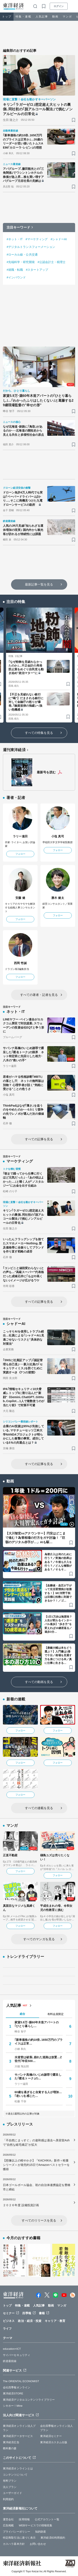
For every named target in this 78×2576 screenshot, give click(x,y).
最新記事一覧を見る (39, 584)
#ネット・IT (15, 239)
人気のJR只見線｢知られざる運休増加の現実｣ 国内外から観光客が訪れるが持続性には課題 (23, 529)
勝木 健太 (57, 897)
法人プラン (10, 2487)
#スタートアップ (37, 269)
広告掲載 (8, 2525)
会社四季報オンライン (16, 2387)
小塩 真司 (57, 836)
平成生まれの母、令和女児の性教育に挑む (56, 1908)
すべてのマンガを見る (39, 1939)
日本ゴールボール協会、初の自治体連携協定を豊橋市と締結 (36, 2187)
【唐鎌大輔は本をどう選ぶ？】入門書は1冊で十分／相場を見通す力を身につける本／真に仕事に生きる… (58, 1655)
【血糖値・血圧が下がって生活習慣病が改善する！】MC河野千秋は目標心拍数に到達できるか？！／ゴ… (58, 1593)
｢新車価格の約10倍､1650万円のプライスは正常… (39, 2041)
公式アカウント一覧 (47, 2519)
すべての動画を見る (39, 1682)
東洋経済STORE (13, 2393)
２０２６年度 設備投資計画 (21, 2205)
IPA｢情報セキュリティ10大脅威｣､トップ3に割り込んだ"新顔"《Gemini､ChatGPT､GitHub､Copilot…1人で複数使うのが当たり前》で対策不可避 (23, 1397)
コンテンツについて (15, 2474)
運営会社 (8, 2519)
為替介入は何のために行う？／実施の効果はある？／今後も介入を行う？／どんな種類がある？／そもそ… (58, 1562)
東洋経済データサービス (18, 2436)
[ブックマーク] (73, 120)
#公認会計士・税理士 (52, 262)
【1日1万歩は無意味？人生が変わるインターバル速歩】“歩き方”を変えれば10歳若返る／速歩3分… (58, 1624)
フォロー (20, 854)
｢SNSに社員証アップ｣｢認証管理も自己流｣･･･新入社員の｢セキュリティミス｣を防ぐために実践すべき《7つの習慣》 (23, 1366)
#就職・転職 (15, 269)
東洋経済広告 (11, 2442)
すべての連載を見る (39, 1808)
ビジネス (9, 2321)
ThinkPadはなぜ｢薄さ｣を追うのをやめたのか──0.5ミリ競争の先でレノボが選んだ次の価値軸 (23, 1111)
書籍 (42, 2313)
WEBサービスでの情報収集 (35, 2525)
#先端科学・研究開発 (21, 262)
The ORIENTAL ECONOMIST (21, 2381)
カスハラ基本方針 (14, 2543)
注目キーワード (18, 227)
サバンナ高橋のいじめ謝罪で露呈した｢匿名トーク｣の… (38, 2076)
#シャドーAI (59, 239)
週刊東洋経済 (14, 750)
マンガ (67, 16)
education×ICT (12, 2348)
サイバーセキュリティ (16, 2355)
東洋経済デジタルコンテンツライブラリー (29, 2399)
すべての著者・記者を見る (39, 994)
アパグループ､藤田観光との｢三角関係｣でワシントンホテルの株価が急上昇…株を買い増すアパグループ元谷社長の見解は (23, 175)
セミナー (9, 2313)
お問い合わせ (38, 2543)
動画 (55, 16)
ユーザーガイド (12, 2493)
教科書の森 (10, 2448)
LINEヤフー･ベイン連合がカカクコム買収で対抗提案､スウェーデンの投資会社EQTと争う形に (23, 1025)
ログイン (59, 6)
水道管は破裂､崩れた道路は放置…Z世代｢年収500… (38, 2059)
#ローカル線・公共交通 (22, 254)
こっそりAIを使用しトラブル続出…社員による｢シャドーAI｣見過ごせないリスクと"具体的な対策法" (23, 1337)
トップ (6, 16)
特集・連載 (23, 16)
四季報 (26, 2313)
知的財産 (40, 2531)
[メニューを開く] (73, 6)
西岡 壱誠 (20, 963)
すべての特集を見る (39, 732)
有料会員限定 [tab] (55, 2014)
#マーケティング (37, 239)
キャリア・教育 (55, 2321)
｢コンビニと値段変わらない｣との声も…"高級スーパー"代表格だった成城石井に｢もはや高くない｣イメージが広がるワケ (23, 1274)
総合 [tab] (22, 2013)
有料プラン (10, 2480)
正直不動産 (10, 1855)
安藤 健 (20, 897)
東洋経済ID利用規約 (53, 2537)
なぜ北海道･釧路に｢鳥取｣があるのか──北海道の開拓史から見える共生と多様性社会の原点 (23, 430)
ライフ (7, 2328)
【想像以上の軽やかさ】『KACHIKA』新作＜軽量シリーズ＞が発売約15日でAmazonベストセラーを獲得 (36, 2165)
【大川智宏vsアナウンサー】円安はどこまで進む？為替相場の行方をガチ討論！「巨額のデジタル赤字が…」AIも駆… (35, 1538)
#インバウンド (16, 277)
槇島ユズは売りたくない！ (54, 1857)
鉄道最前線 (10, 2361)
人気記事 (42, 16)
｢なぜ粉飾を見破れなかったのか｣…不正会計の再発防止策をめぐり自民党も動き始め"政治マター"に (26, 667)
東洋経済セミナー (51, 2436)
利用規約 (8, 2499)
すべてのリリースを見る (39, 2220)
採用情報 (24, 2519)
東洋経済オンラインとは (18, 2468)
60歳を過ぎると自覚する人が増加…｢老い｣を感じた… (38, 2093)
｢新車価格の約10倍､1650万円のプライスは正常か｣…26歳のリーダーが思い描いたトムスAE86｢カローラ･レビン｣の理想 (23, 141)
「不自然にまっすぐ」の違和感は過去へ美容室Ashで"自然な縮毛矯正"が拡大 (36, 2142)
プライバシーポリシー (16, 2531)
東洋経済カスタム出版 (53, 2442)
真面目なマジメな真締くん (19, 1908)
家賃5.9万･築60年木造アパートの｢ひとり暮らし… (37, 2024)
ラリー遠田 (20, 836)
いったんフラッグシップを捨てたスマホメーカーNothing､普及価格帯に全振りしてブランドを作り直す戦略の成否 (23, 1245)
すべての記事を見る (39, 1139)
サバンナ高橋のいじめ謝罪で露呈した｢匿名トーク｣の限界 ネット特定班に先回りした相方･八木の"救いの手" (23, 1054)
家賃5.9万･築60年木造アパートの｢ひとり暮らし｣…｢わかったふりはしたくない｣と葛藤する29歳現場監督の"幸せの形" (38, 400)
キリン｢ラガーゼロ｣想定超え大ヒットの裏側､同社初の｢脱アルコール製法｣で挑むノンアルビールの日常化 (38, 109)
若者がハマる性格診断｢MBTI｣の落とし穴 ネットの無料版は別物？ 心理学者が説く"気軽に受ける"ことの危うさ (23, 1083)
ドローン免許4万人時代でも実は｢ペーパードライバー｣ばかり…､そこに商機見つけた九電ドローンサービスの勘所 (23, 498)
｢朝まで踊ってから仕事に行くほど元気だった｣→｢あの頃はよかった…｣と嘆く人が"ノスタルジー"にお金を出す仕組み (23, 1179)
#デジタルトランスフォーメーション (31, 246)
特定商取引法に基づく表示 (19, 2537)
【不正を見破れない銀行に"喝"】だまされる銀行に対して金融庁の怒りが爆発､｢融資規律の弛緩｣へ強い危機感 (26, 702)
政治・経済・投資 (29, 2321)
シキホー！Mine (12, 2405)
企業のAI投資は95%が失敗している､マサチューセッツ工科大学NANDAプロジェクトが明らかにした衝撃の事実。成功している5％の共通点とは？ (23, 1434)
